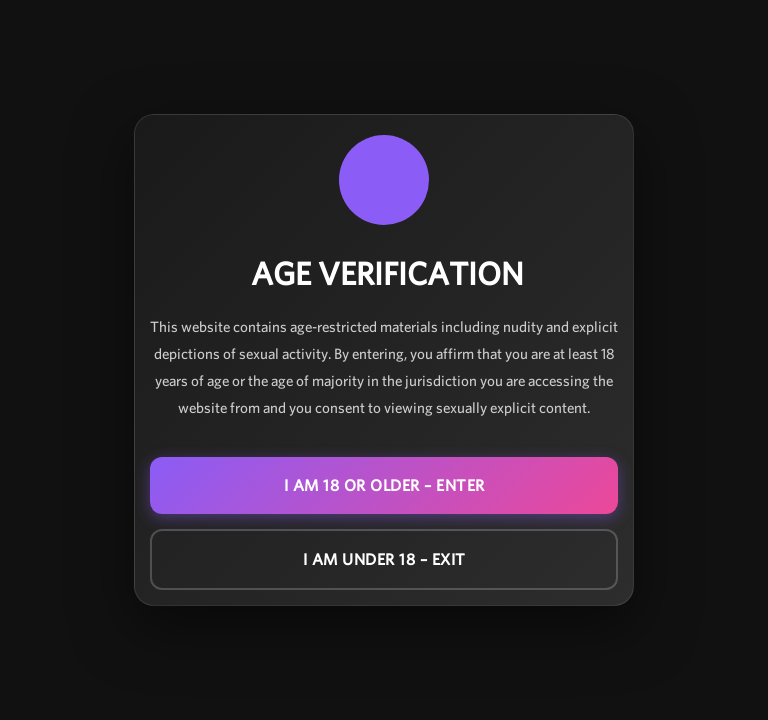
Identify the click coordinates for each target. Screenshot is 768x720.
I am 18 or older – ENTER (384, 485)
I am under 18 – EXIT (384, 559)
